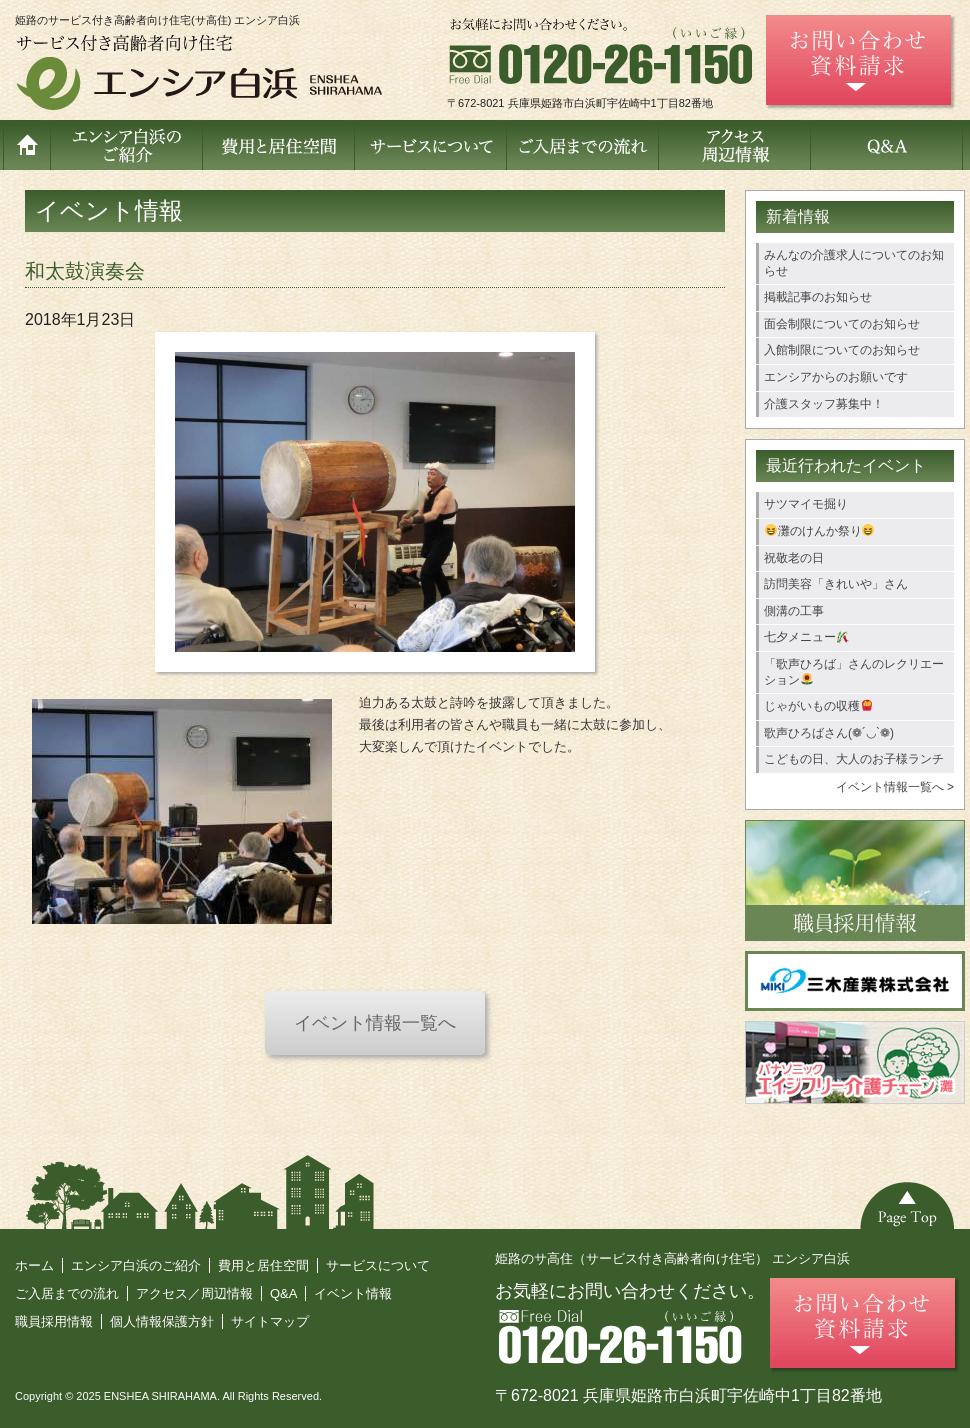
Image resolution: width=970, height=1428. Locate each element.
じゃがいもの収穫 (818, 706)
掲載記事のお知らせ (818, 297)
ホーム (34, 1265)
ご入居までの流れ (67, 1293)
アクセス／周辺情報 (194, 1293)
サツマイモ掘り (806, 504)
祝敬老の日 (794, 558)
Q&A (283, 1293)
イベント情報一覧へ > (895, 787)
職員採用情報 (54, 1321)
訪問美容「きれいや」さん (836, 584)
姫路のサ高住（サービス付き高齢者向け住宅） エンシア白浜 (672, 1258)
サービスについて (378, 1265)
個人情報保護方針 (162, 1321)
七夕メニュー (806, 637)
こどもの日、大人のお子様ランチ (854, 759)
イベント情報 (353, 1293)
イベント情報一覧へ (375, 1023)
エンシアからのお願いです (836, 377)
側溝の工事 (794, 611)
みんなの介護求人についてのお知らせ (854, 263)
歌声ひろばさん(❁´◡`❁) (829, 733)
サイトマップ (270, 1321)
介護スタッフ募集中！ (824, 404)
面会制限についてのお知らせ (842, 324)
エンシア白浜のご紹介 (136, 1265)
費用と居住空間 (263, 1265)
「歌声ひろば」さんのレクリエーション (854, 672)
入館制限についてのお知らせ (842, 350)
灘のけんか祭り (820, 531)
